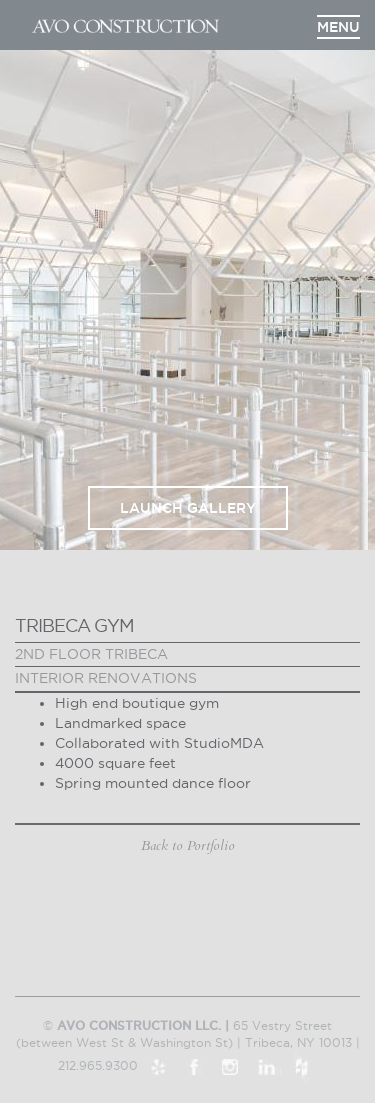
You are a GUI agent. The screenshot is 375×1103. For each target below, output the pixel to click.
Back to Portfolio (188, 845)
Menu (338, 27)
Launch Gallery (188, 508)
